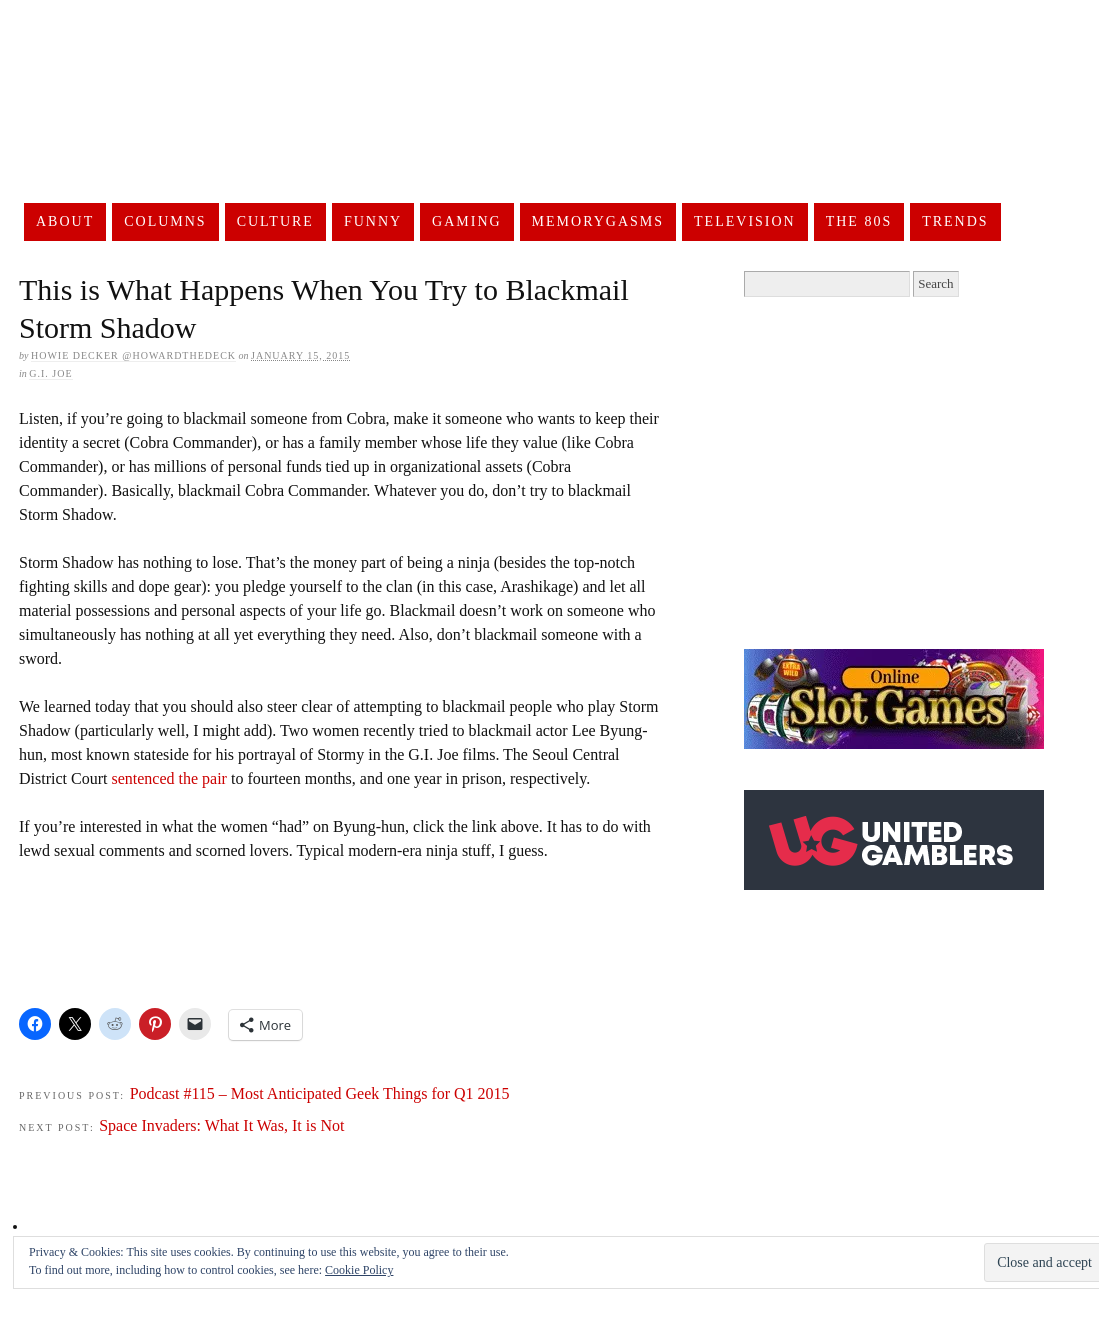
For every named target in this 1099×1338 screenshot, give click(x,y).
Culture (275, 221)
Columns (165, 221)
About (65, 221)
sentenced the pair (169, 778)
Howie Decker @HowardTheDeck (133, 355)
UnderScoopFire (524, 136)
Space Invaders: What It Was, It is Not (221, 1125)
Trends (955, 221)
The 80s (859, 221)
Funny (373, 221)
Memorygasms (598, 221)
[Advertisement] (383, 932)
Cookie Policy (359, 1270)
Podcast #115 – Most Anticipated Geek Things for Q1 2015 (320, 1093)
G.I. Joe (50, 373)
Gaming (467, 221)
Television (745, 221)
